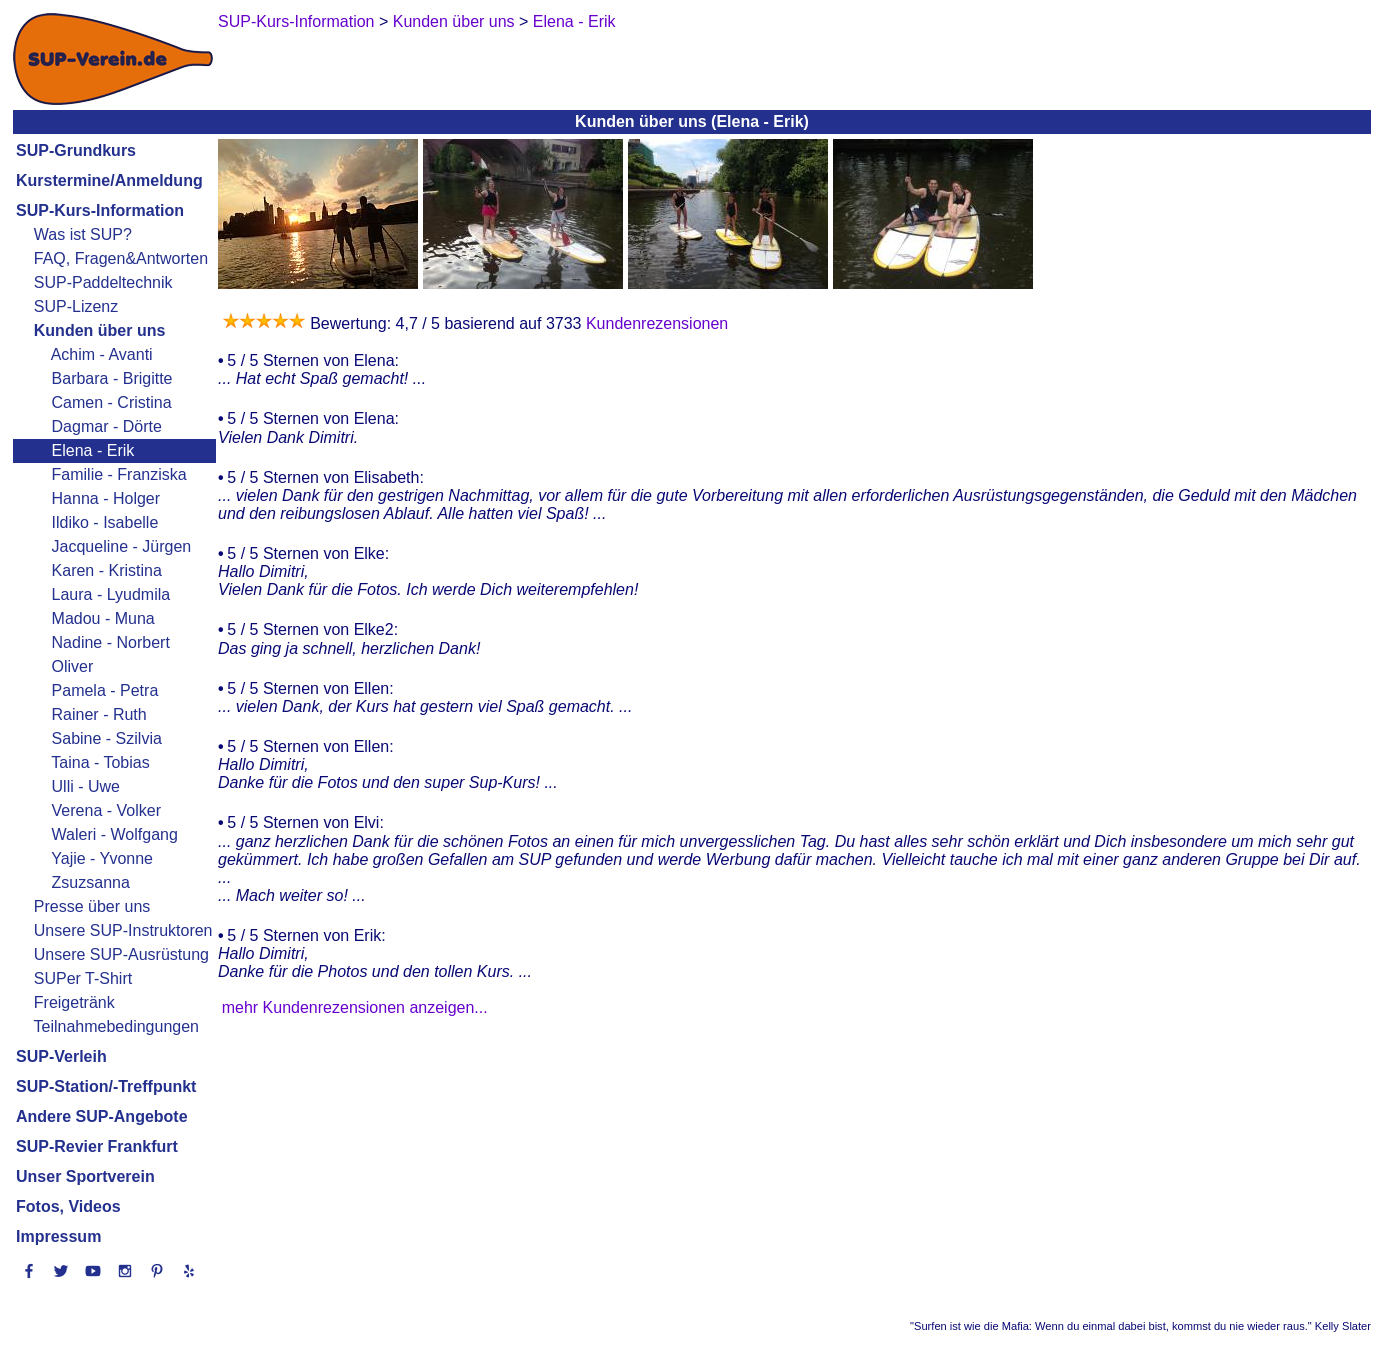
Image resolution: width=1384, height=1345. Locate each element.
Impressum (58, 1236)
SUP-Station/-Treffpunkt (106, 1086)
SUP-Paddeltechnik (103, 282)
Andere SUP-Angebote (102, 1116)
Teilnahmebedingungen (116, 1026)
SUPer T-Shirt (83, 978)
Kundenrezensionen (654, 323)
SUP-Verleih (61, 1056)
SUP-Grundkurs (76, 150)
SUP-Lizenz (76, 306)
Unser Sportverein (85, 1176)
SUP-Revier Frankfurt (97, 1146)
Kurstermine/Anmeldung (109, 180)
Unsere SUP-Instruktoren (123, 930)
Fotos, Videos (68, 1206)
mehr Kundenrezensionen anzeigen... (355, 1007)
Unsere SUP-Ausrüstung (121, 954)
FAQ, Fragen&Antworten (121, 258)
